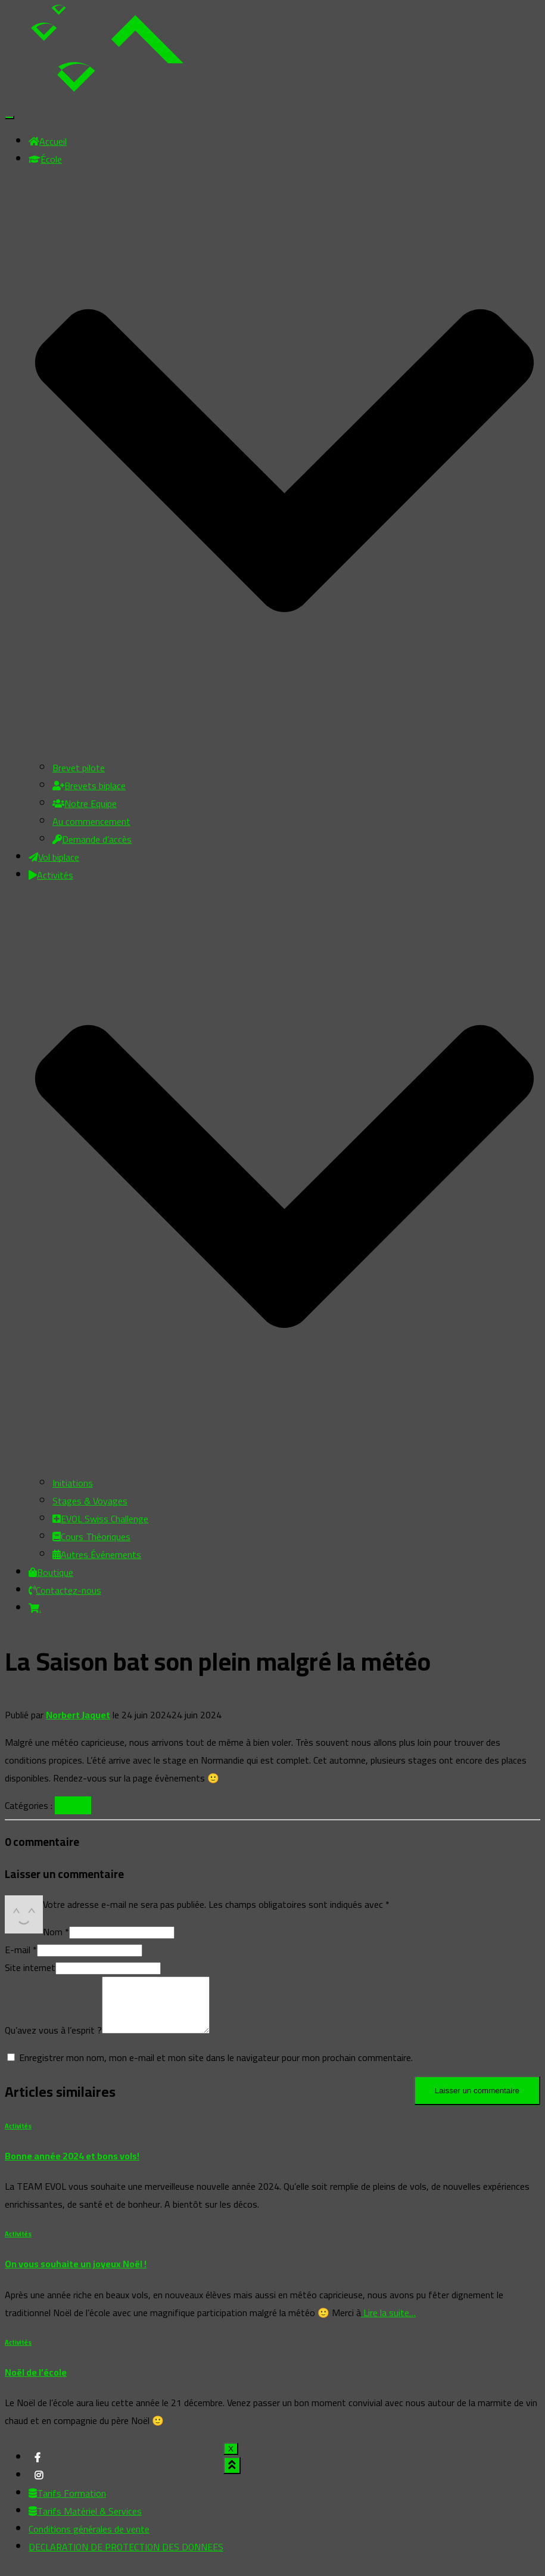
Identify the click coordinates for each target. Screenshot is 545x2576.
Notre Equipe (84, 803)
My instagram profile (39, 2490)
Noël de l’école (36, 2383)
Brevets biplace (89, 785)
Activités (73, 1805)
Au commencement (91, 821)
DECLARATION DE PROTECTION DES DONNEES (126, 2557)
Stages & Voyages (89, 1501)
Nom (56, 1932)
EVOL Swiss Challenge (100, 1519)
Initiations (72, 1483)
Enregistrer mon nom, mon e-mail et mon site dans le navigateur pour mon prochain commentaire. (216, 2068)
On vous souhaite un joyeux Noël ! (76, 2274)
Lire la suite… (388, 2323)
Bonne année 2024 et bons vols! (72, 2166)
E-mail (21, 1950)
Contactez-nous (65, 1590)
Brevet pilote (78, 768)
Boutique (51, 1572)
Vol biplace (54, 857)
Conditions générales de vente (89, 2540)
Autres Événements (96, 1554)
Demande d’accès (92, 839)
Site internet (30, 1967)
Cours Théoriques (91, 1536)
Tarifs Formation (67, 2504)
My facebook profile (37, 2472)
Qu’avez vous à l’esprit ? (53, 2041)
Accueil (48, 141)
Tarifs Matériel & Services (85, 2522)
